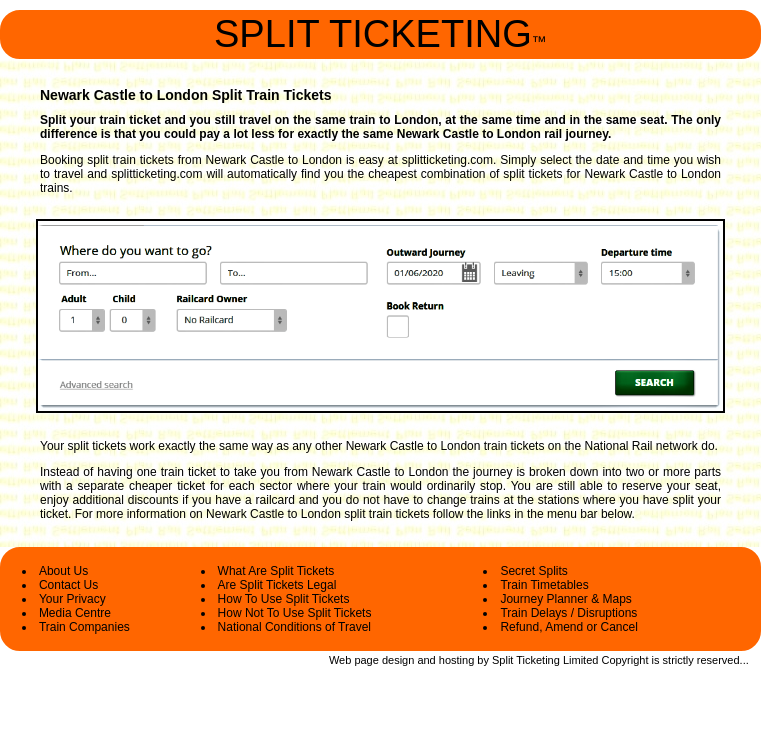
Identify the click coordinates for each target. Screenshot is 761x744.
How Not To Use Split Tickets (295, 613)
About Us (63, 571)
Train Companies (84, 627)
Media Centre (75, 613)
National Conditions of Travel (294, 627)
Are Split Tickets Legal (277, 585)
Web (340, 660)
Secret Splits (533, 571)
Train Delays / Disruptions (568, 613)
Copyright (624, 660)
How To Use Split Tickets (284, 599)
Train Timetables (544, 585)
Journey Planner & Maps (565, 599)
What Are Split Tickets (276, 571)
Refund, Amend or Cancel (568, 627)
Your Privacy (72, 599)
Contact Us (68, 585)
